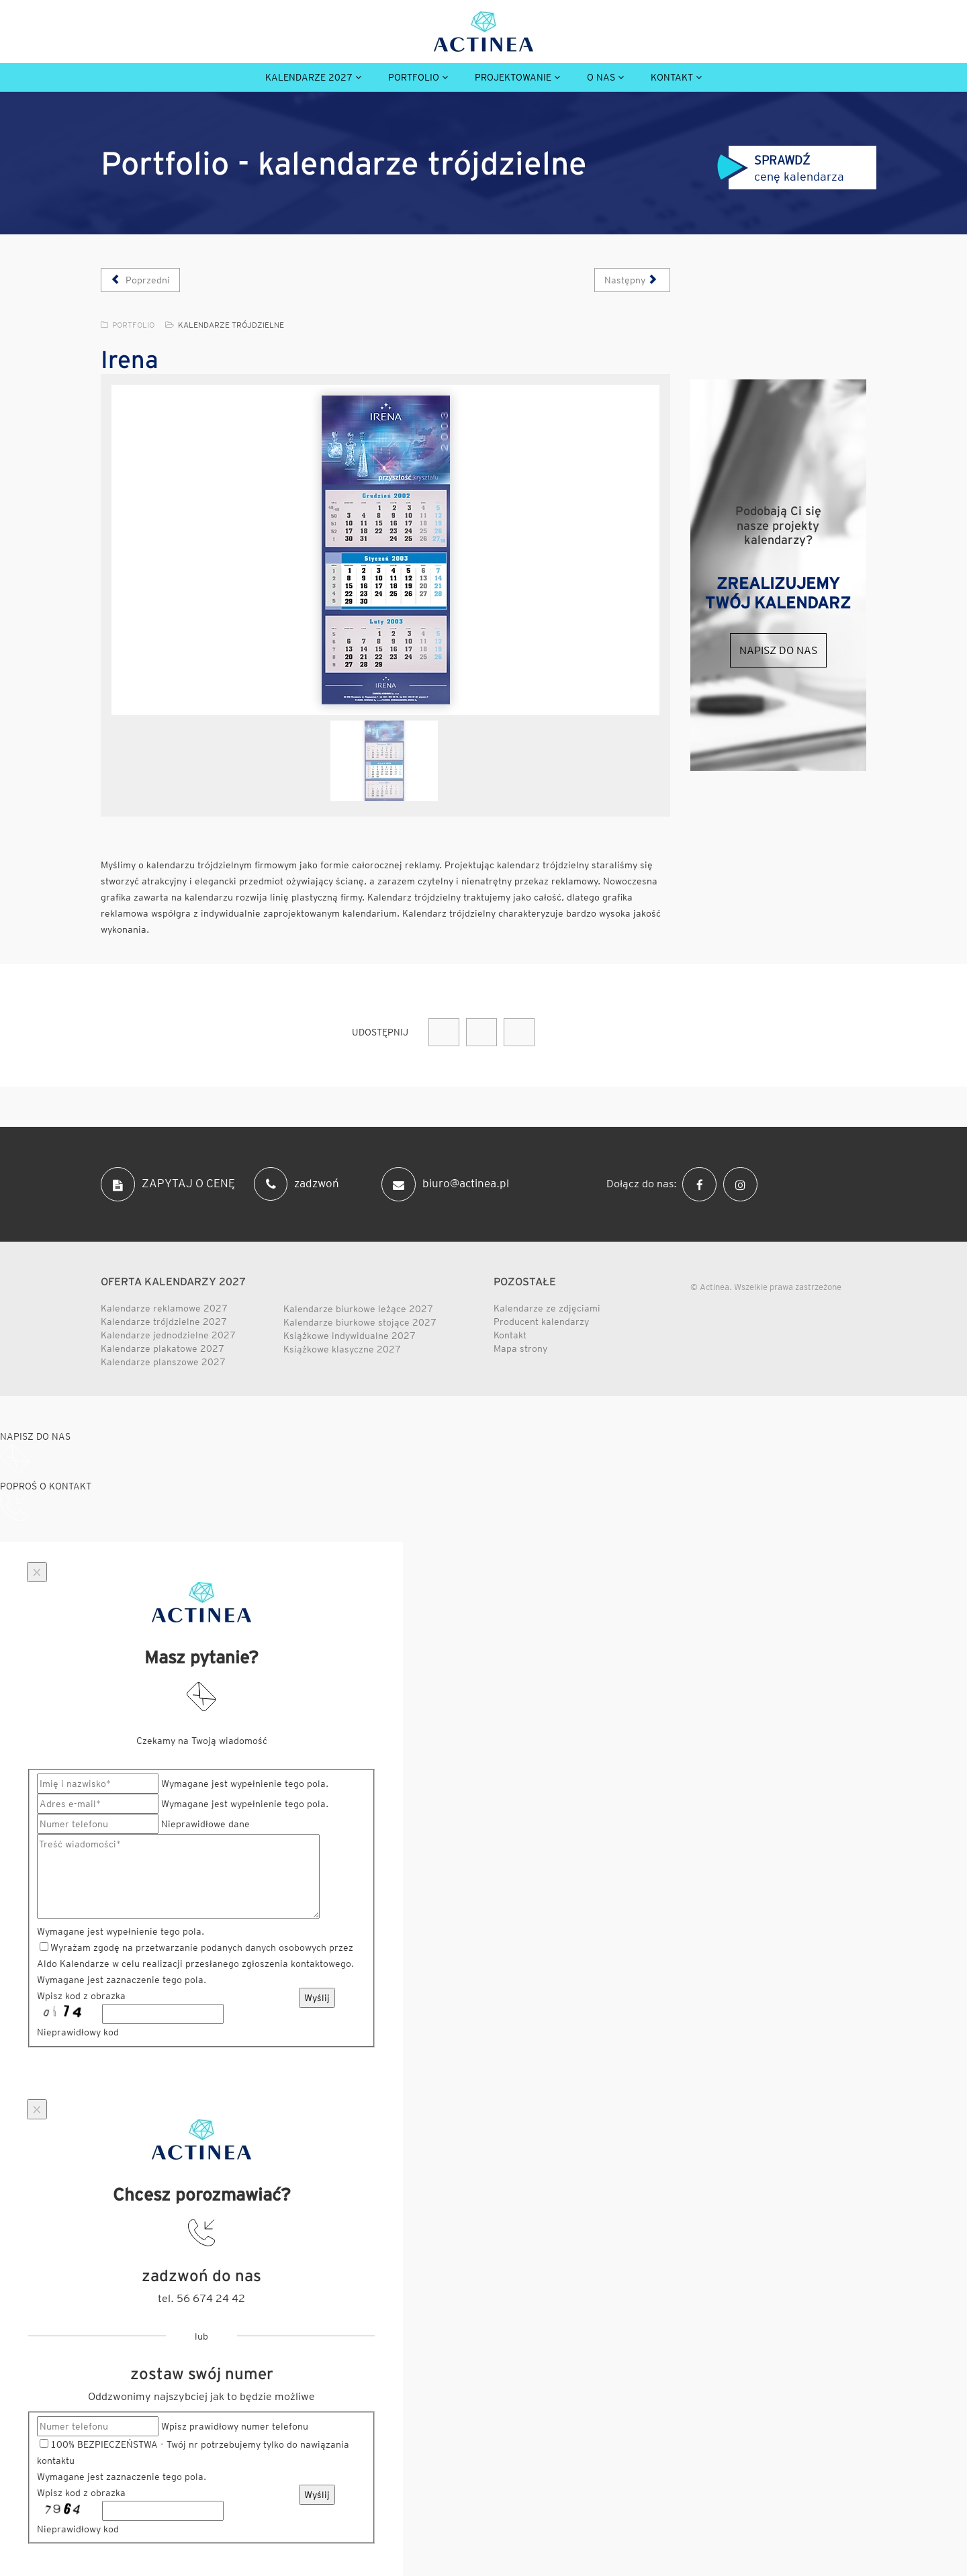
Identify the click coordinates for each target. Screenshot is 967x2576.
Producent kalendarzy (541, 1321)
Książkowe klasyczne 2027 (342, 1349)
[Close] (37, 1572)
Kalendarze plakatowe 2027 (162, 1348)
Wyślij (317, 1997)
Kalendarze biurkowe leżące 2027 (358, 1308)
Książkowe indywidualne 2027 (349, 1335)
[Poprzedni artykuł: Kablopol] (140, 280)
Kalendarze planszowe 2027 (163, 1361)
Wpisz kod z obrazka (81, 1995)
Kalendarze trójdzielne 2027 (164, 1321)
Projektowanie (513, 77)
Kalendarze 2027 (309, 77)
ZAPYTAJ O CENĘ (168, 1184)
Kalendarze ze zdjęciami (547, 1308)
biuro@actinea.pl (445, 1184)
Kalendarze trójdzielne (231, 325)
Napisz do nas (778, 650)
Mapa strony (520, 1348)
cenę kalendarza (780, 168)
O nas (601, 77)
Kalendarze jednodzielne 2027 (168, 1335)
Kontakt (672, 77)
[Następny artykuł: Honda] (632, 280)
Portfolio (413, 77)
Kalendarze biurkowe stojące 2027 (359, 1322)
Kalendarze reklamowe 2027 (164, 1308)
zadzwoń (296, 1184)
